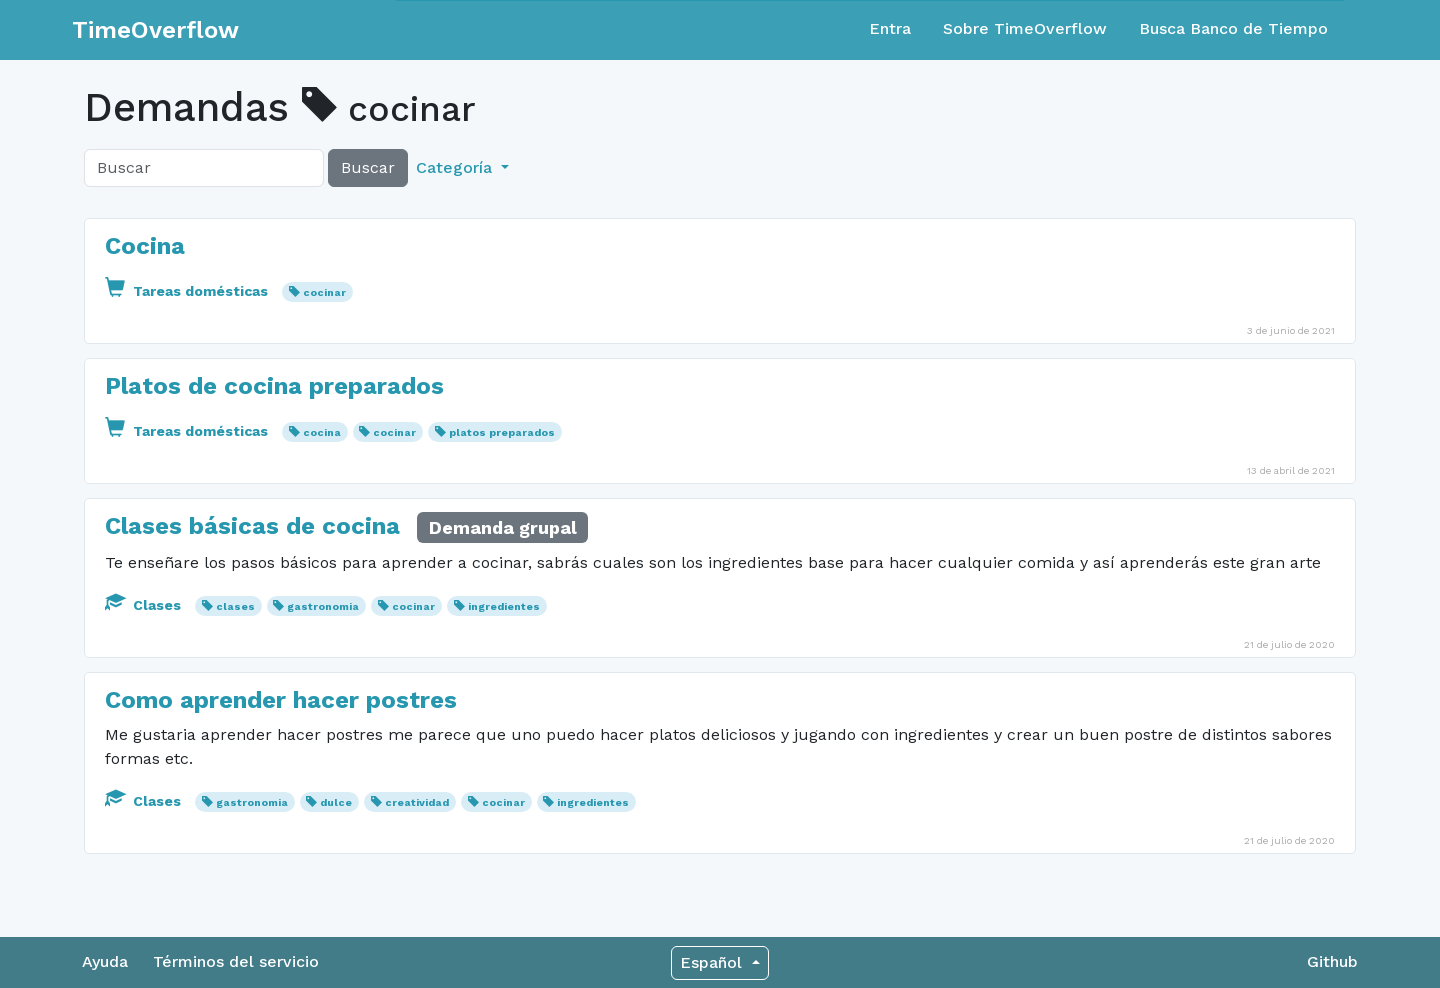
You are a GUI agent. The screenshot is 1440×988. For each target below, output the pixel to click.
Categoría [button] (456, 167)
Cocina (145, 246)
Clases (145, 605)
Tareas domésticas (188, 291)
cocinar (324, 292)
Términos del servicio (236, 961)
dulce (336, 802)
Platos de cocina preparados (274, 386)
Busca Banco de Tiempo (1233, 28)
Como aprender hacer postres (281, 700)
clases (235, 606)
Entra (890, 28)
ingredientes (504, 606)
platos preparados (502, 432)
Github (1332, 961)
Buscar (368, 167)
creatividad (417, 802)
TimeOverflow (155, 30)
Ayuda (105, 961)
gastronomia (323, 606)
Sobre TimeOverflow (1025, 28)
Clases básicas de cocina (256, 526)
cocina (322, 432)
